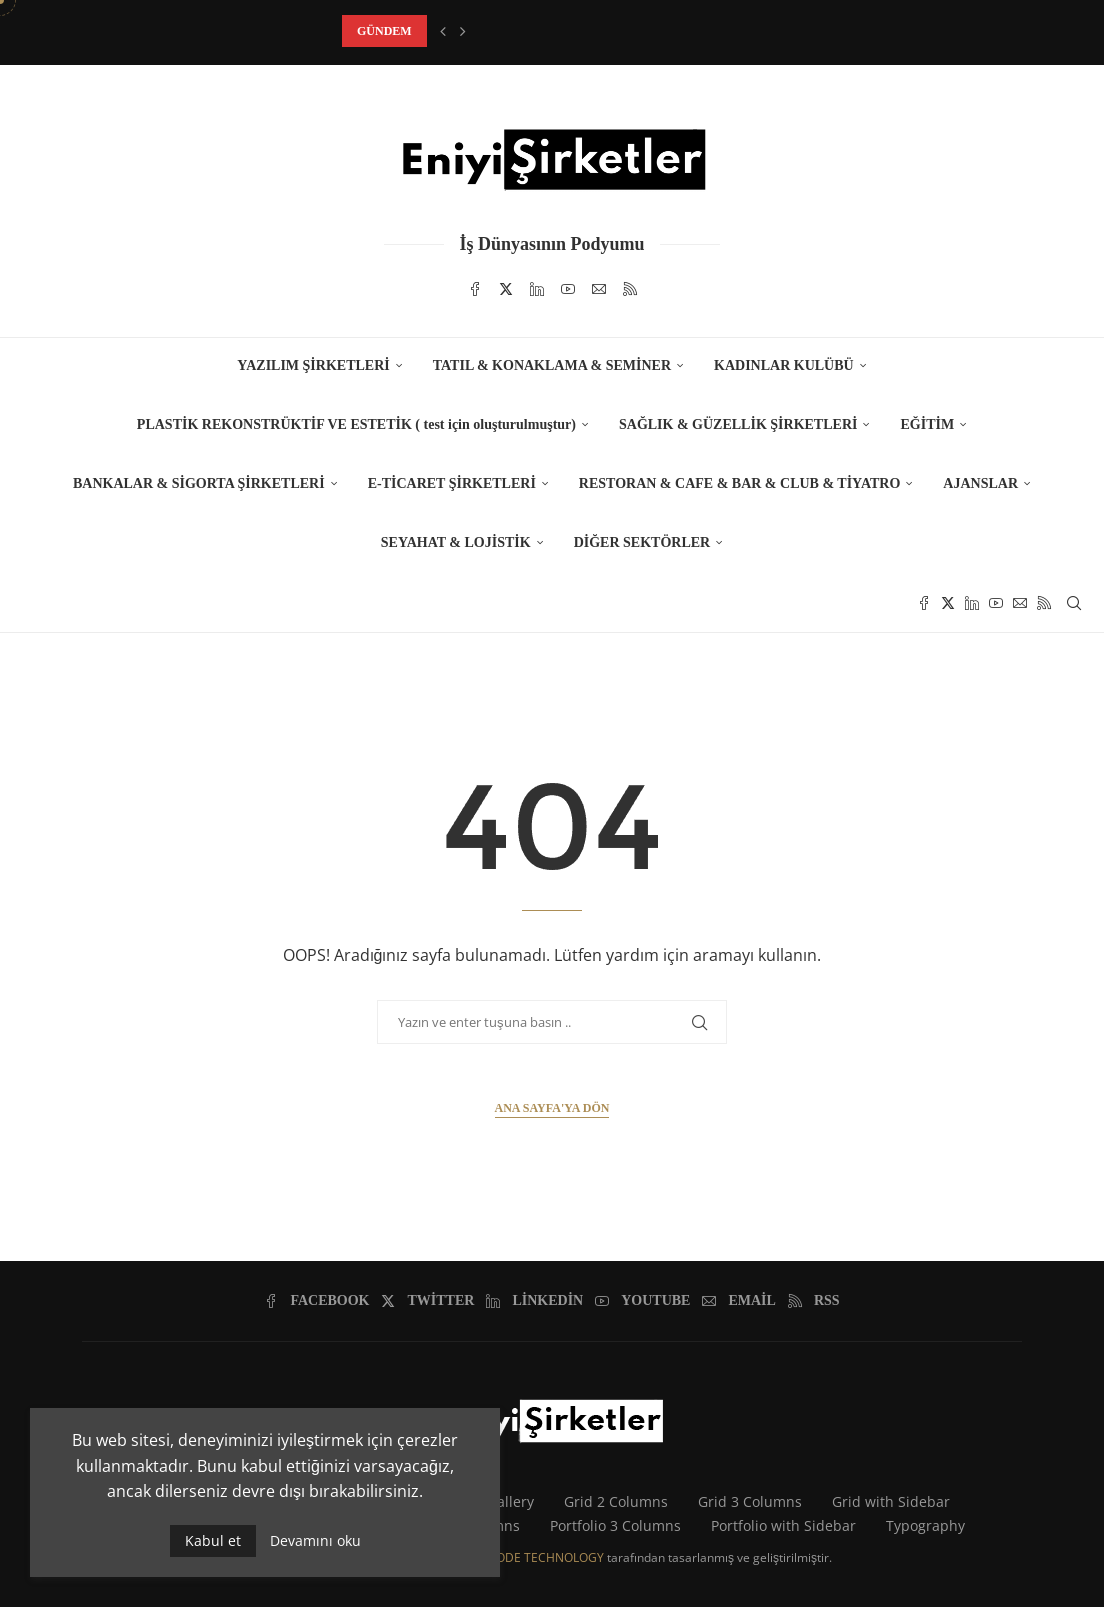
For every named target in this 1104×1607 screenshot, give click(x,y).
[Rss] (630, 289)
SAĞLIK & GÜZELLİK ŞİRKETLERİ (738, 424)
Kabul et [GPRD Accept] (213, 1540)
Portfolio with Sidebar (783, 1525)
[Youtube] (568, 289)
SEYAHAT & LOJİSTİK (456, 542)
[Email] (599, 289)
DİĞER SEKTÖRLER (642, 542)
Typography (925, 1525)
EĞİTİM (927, 424)
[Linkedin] (537, 289)
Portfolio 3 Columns (615, 1525)
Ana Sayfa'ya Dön (552, 1108)
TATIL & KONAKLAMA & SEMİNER (552, 365)
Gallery (510, 1501)
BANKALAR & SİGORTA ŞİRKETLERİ (199, 483)
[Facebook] (475, 289)
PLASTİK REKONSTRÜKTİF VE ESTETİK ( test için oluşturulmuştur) (356, 424)
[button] (443, 31)
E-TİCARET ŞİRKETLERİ (452, 483)
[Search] (1074, 603)
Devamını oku (315, 1541)
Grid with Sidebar (891, 1501)
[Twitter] (506, 289)
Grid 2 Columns (616, 1501)
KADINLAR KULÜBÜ (784, 365)
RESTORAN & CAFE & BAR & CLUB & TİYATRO (740, 483)
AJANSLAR (980, 483)
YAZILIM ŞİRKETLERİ (313, 365)
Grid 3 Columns (750, 1501)
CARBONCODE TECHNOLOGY (521, 1557)
